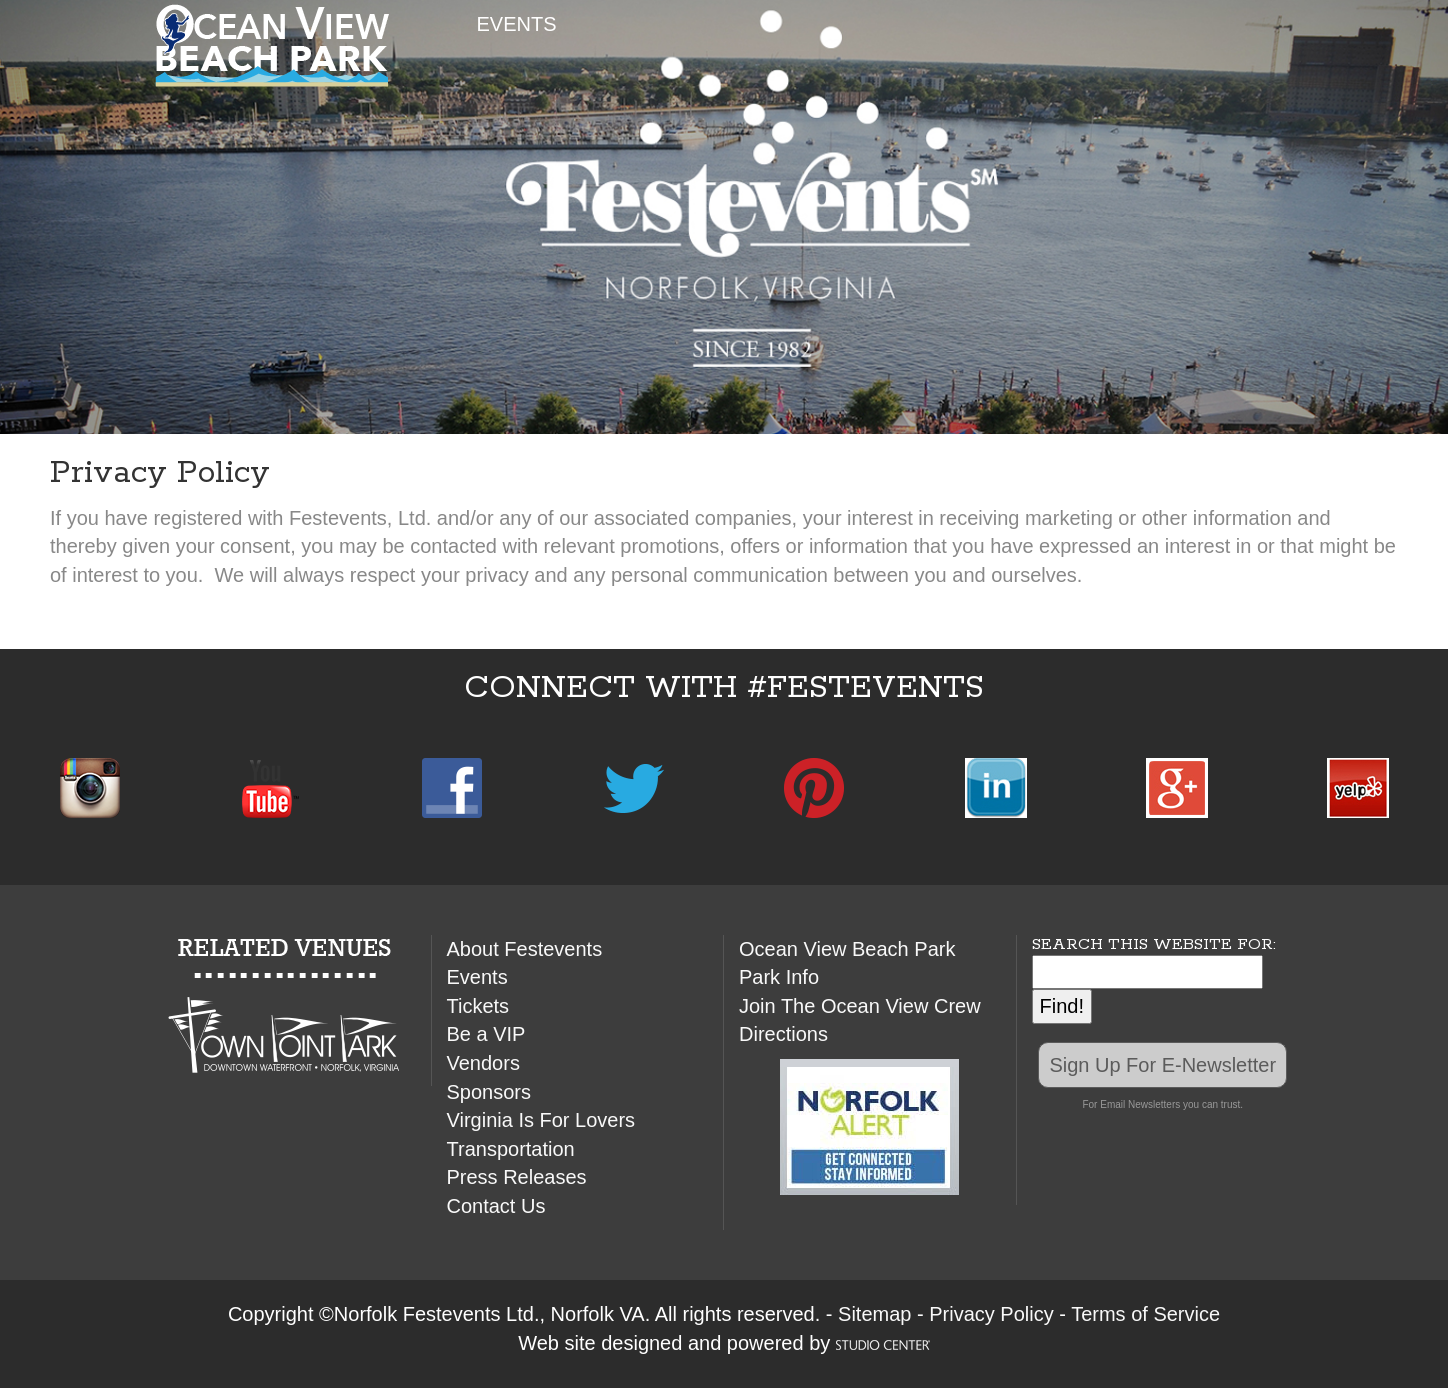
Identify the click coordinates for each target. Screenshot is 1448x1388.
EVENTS (517, 24)
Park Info (779, 977)
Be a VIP (486, 1034)
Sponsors (489, 1092)
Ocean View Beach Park (847, 949)
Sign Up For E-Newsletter (1162, 1065)
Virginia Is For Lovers (541, 1120)
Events (477, 977)
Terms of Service (1145, 1314)
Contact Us (496, 1206)
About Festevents (525, 949)
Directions (783, 1034)
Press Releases (517, 1177)
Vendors (483, 1063)
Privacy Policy (991, 1314)
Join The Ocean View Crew (860, 1006)
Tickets (478, 1006)
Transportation (511, 1149)
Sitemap (874, 1314)
